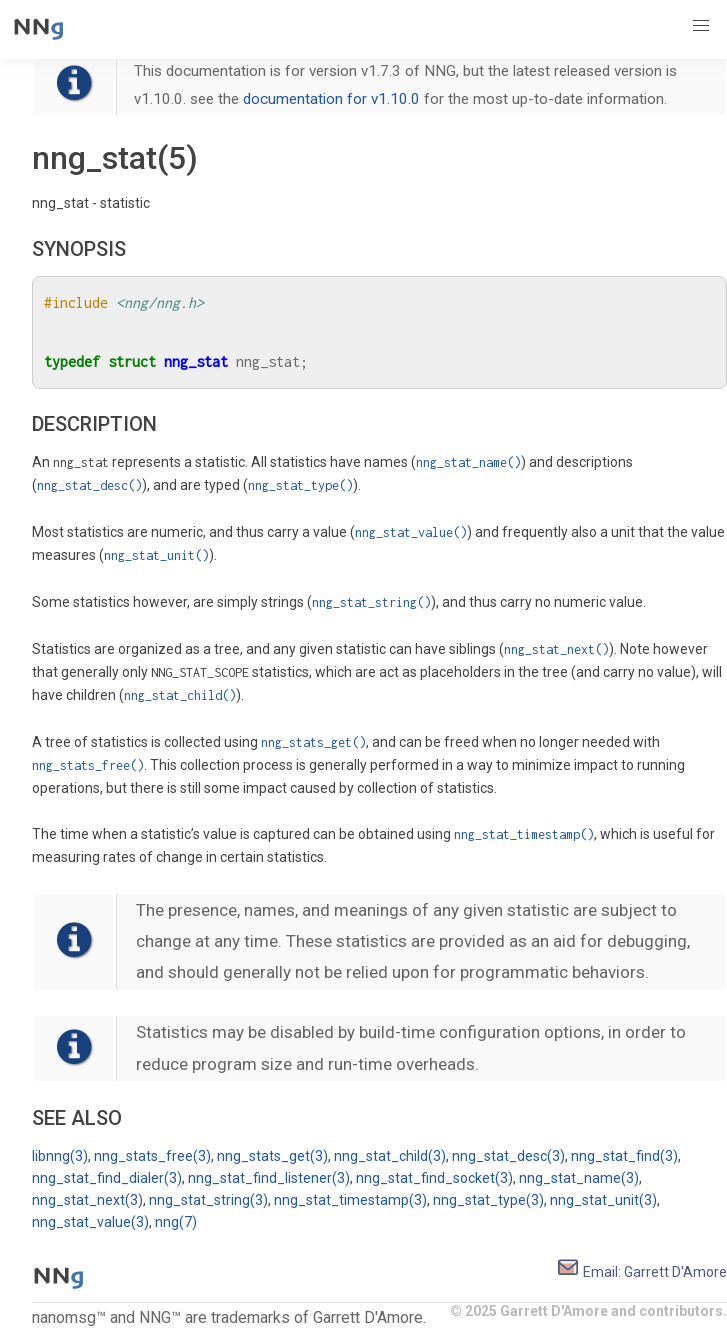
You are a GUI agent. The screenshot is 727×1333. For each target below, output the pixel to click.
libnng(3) (60, 1156)
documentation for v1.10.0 (331, 99)
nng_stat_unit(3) (603, 1200)
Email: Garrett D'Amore (641, 1272)
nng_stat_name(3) (579, 1178)
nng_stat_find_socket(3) (434, 1178)
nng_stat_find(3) (624, 1156)
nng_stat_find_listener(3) (269, 1178)
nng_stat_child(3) (390, 1156)
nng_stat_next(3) (87, 1200)
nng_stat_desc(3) (508, 1156)
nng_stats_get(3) (272, 1156)
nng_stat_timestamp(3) (350, 1200)
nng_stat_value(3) (90, 1222)
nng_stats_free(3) (152, 1156)
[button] (701, 26)
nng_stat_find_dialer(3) (107, 1178)
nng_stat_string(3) (208, 1200)
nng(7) (176, 1222)
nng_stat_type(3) (488, 1200)
